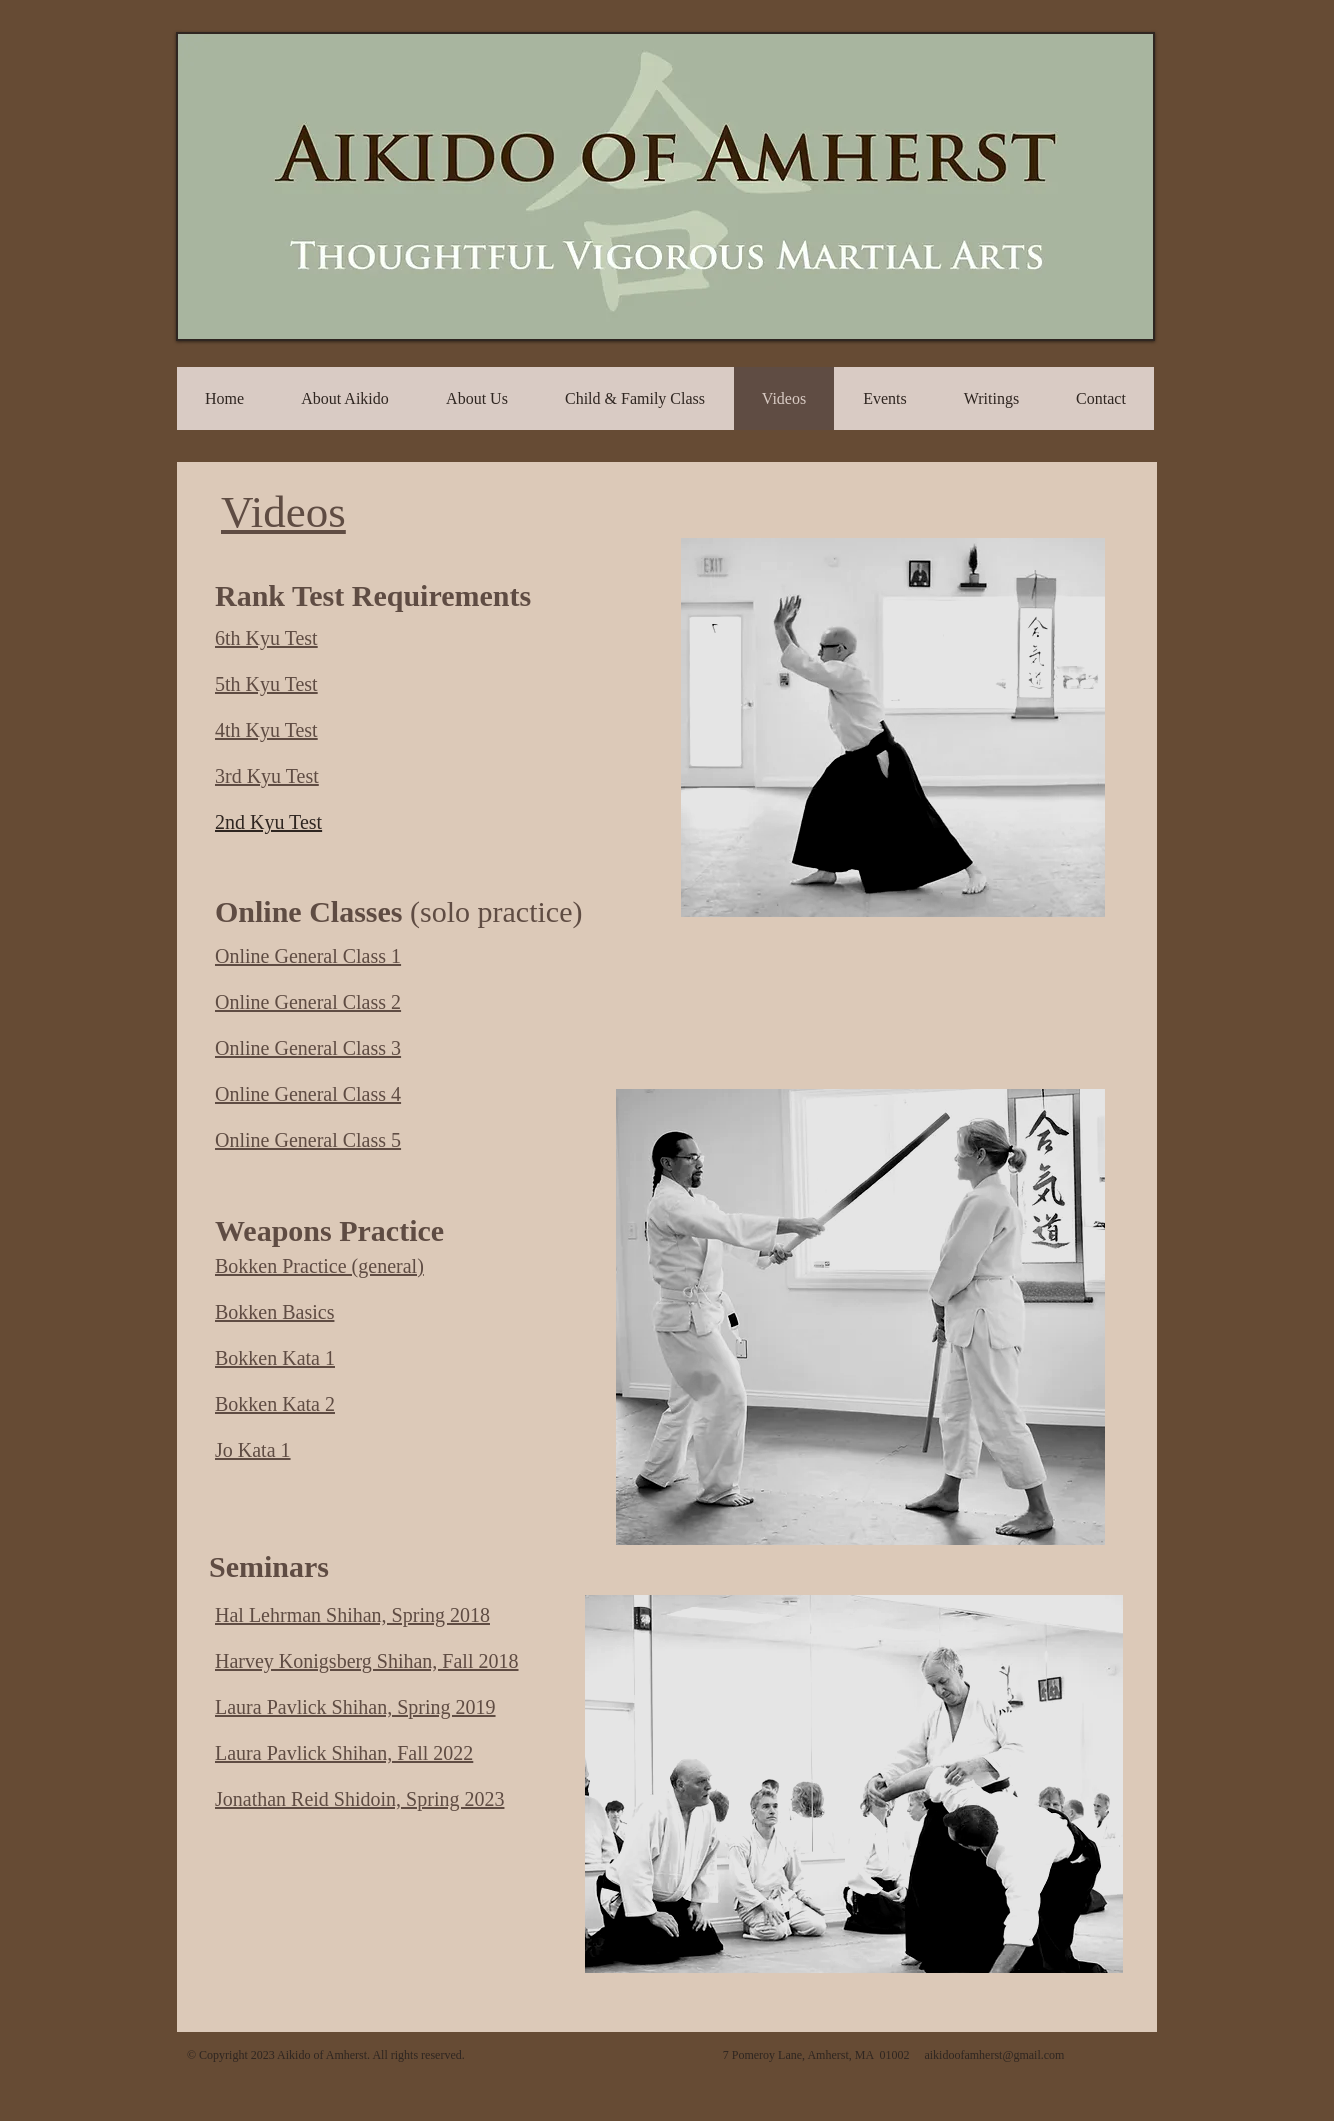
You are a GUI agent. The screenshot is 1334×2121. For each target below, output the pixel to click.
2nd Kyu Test (268, 822)
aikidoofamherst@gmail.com (994, 2055)
